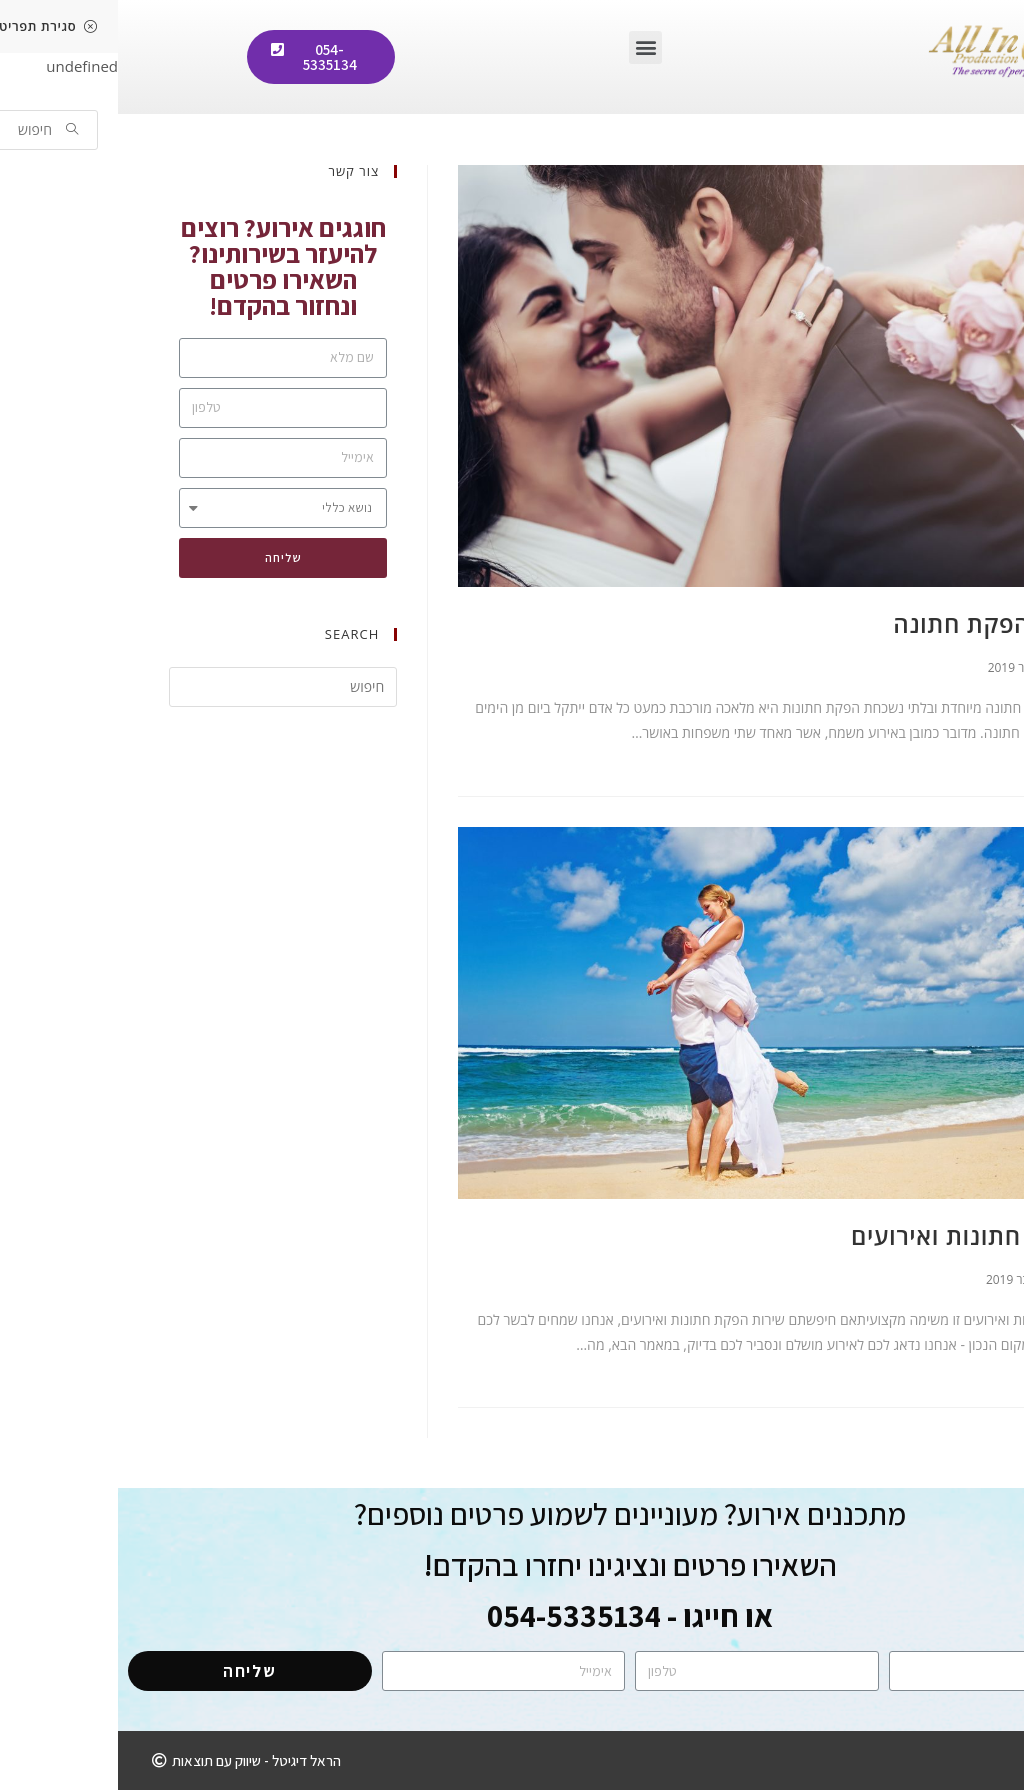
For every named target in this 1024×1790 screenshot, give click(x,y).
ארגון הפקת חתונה (874, 623)
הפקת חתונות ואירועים (853, 1235)
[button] (527, 47)
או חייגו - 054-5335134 (512, 1615)
